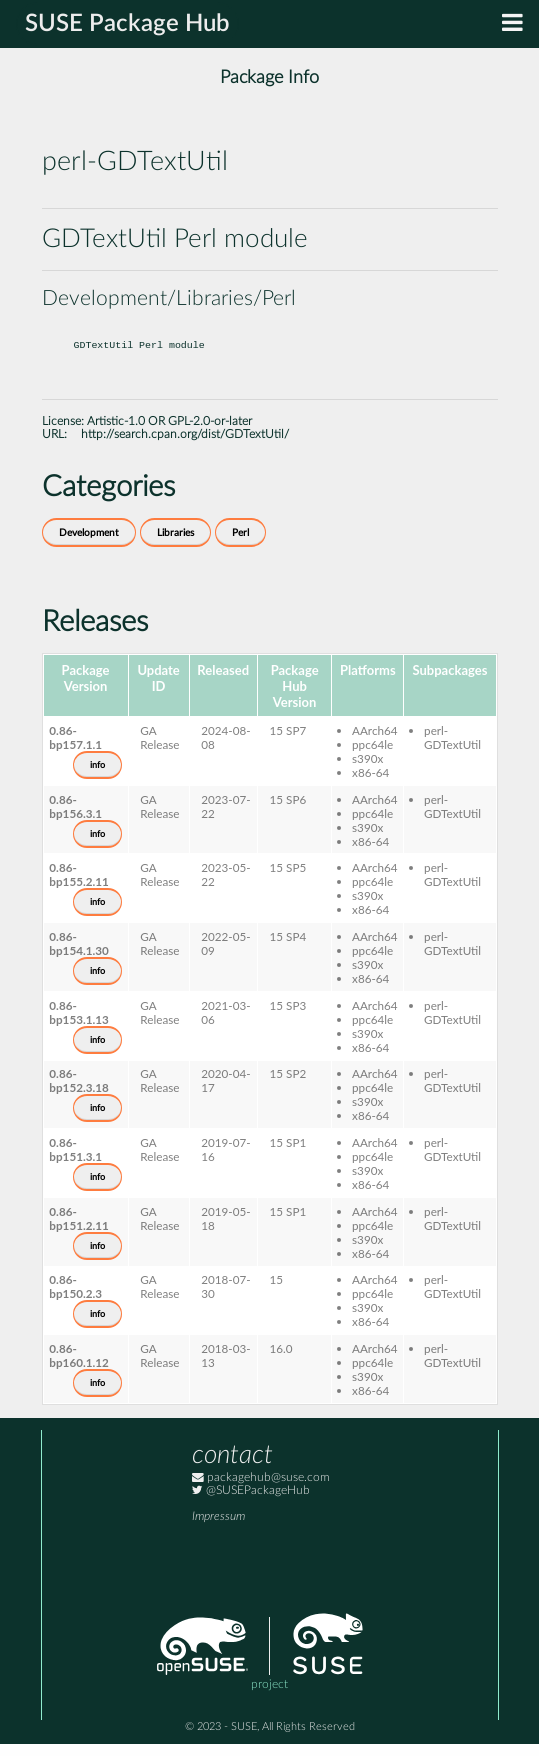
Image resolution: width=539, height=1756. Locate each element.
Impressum (218, 1528)
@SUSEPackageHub (251, 1502)
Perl (240, 545)
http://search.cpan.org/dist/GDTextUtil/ (185, 446)
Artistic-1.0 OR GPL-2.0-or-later (169, 433)
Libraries (175, 545)
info (97, 777)
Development (89, 545)
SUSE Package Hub (127, 24)
